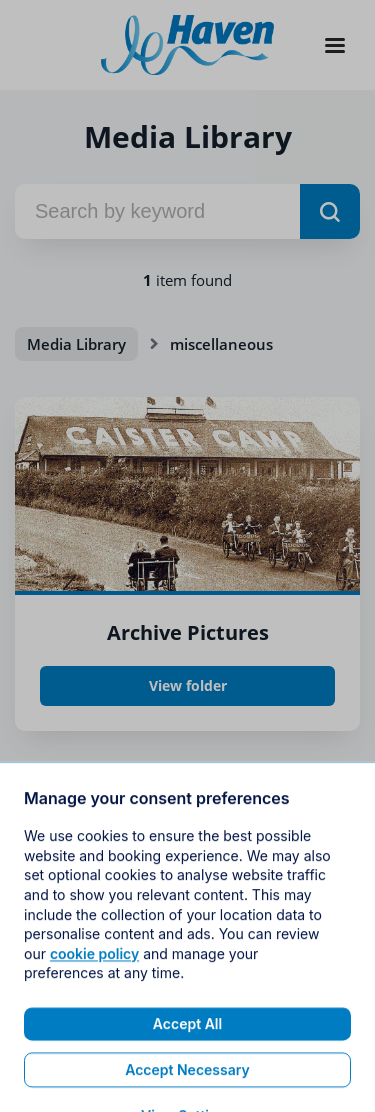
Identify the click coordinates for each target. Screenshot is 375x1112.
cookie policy (94, 991)
